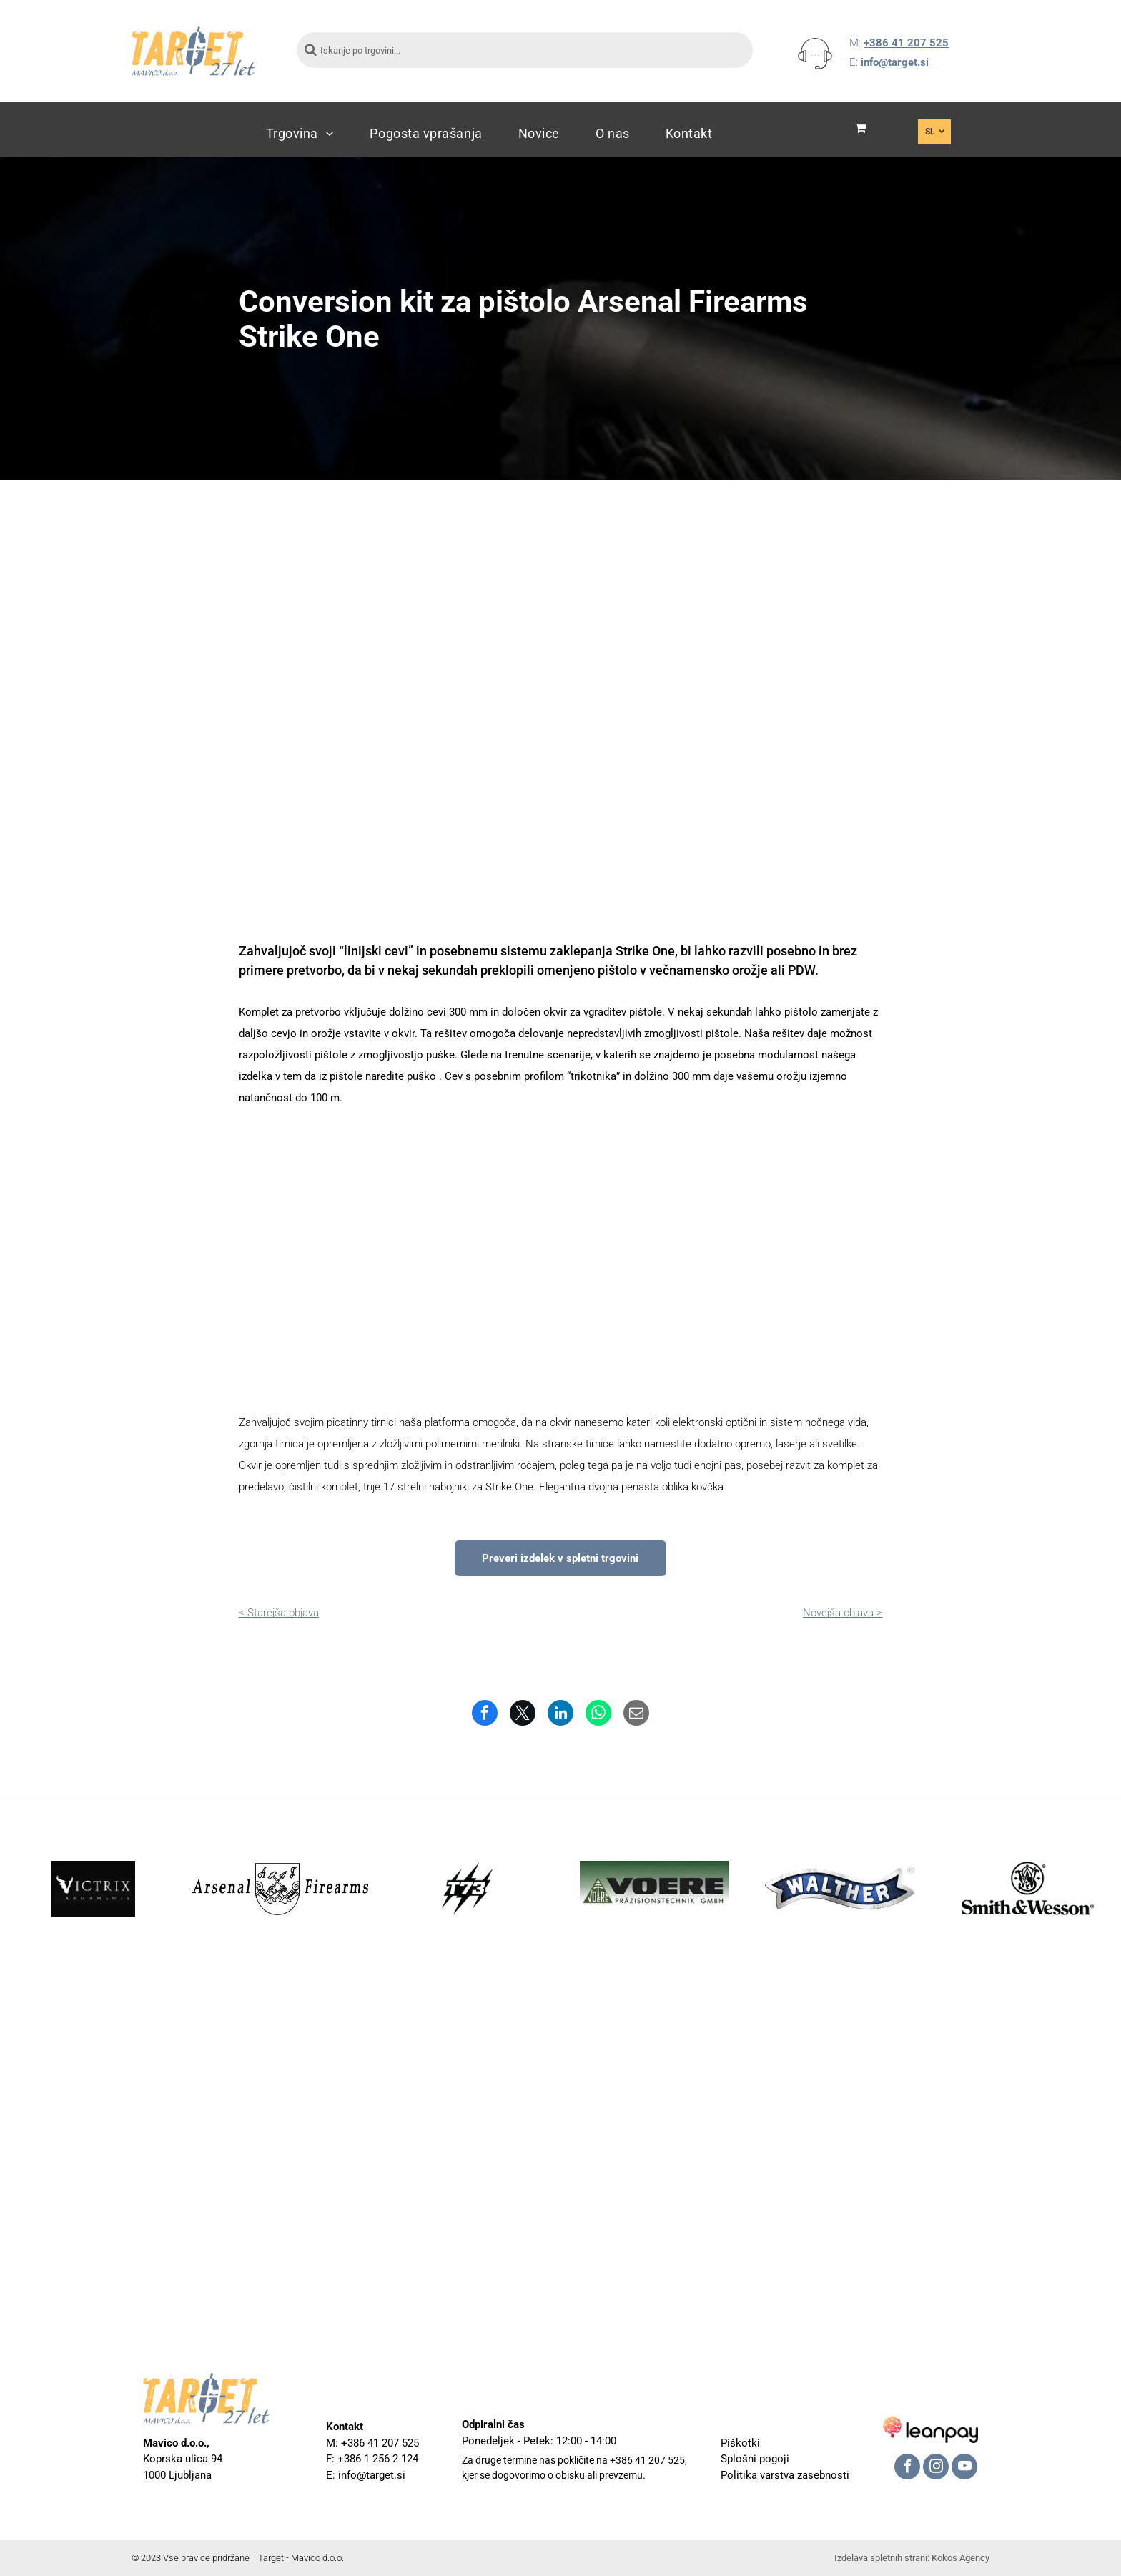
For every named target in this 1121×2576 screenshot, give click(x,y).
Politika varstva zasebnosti (785, 2475)
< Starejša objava (279, 1612)
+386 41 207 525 (906, 42)
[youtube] (964, 2468)
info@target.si (895, 62)
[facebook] (907, 2468)
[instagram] (936, 2468)
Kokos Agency (960, 2557)
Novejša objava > (842, 1612)
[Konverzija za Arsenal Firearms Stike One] (346, 1260)
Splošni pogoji (755, 2458)
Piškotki (740, 2443)
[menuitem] (300, 133)
